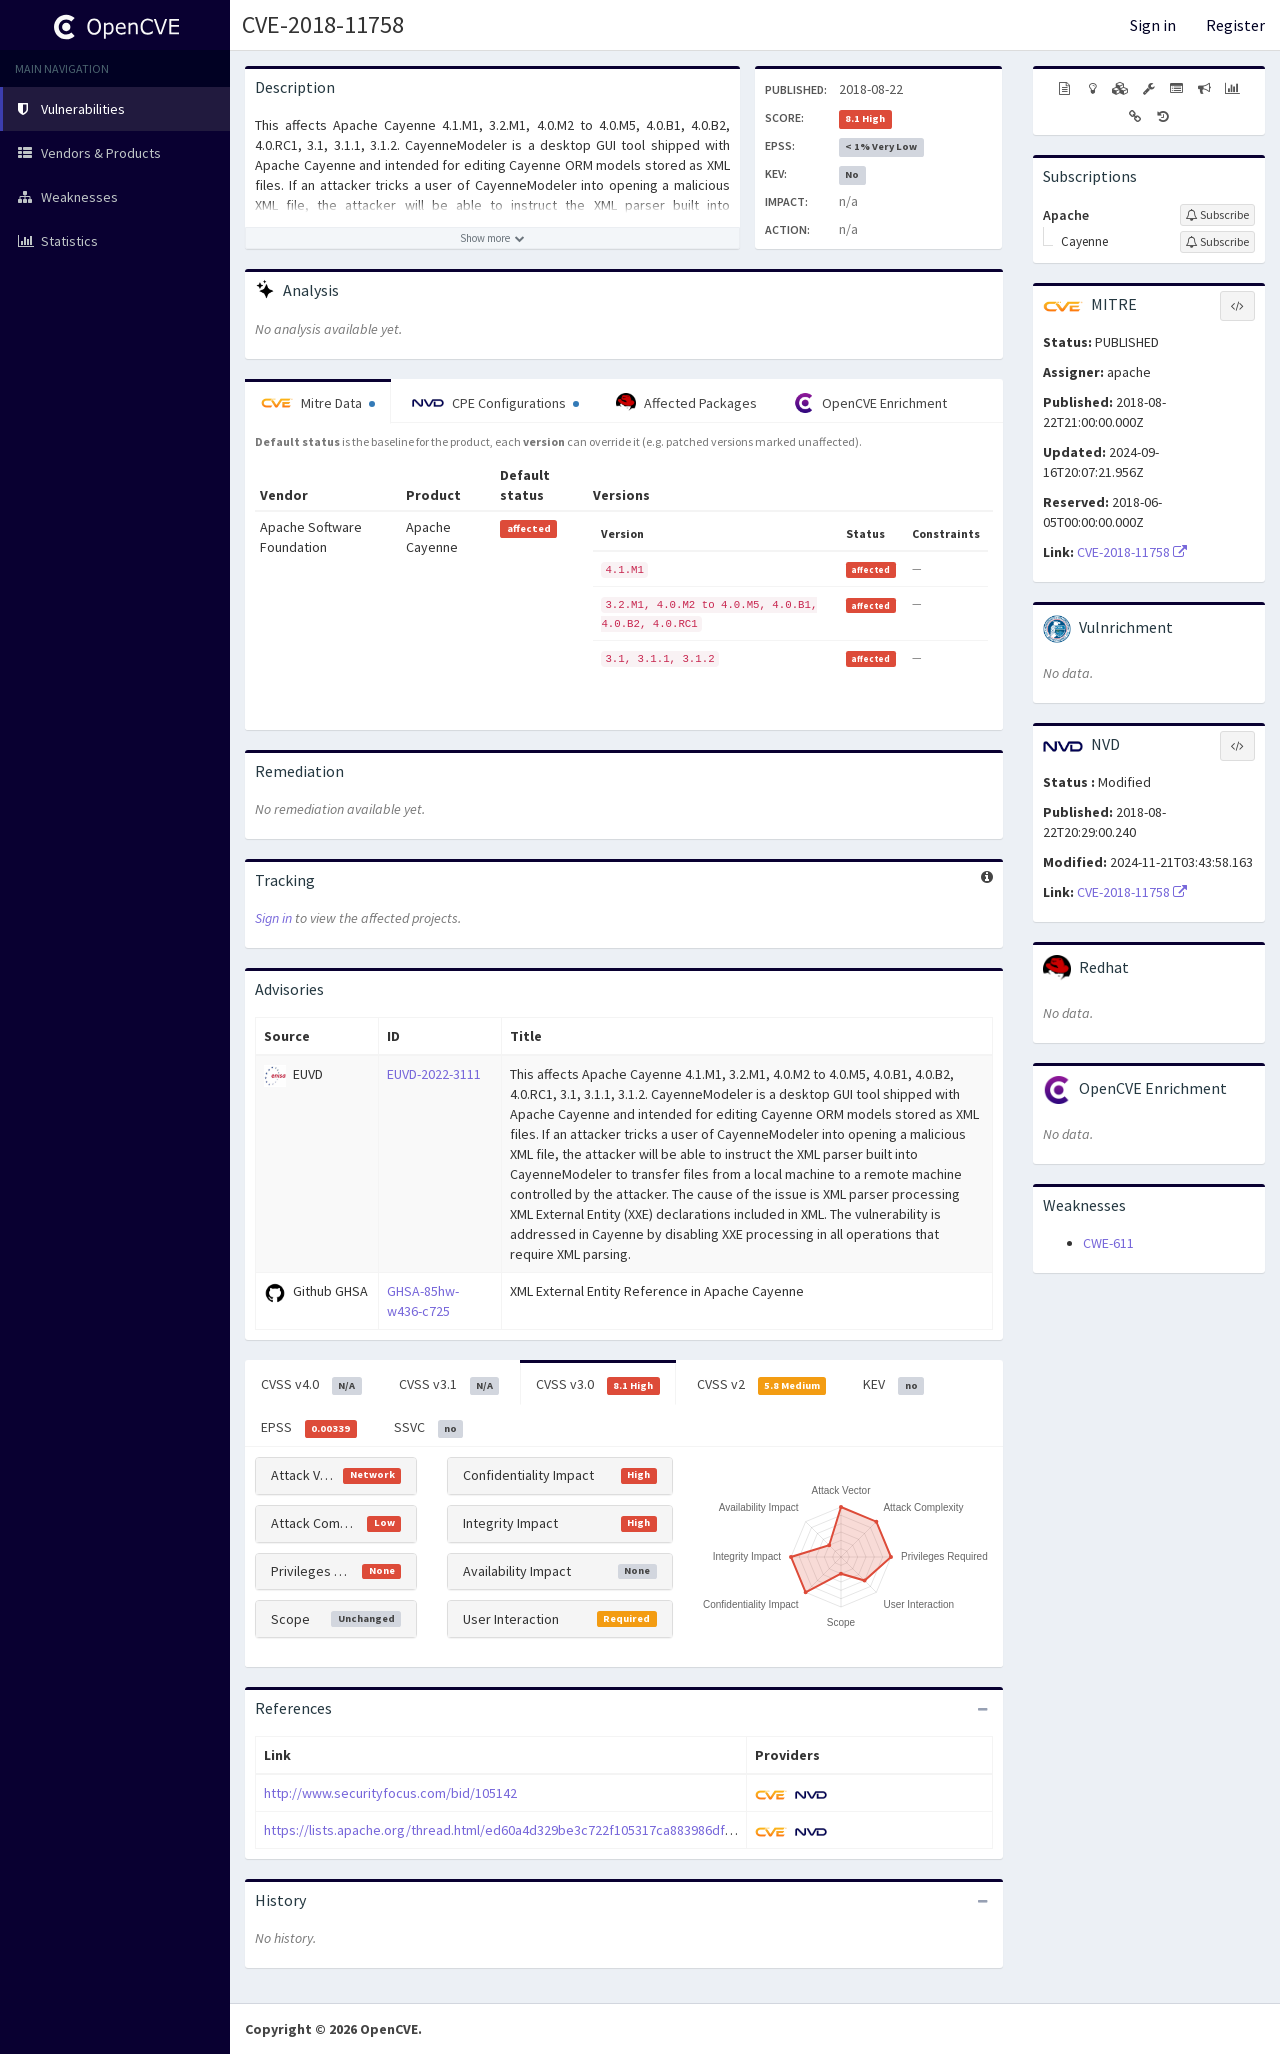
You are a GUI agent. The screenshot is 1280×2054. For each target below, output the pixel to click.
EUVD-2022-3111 (434, 1074)
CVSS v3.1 (449, 1385)
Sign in (1153, 25)
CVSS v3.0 (598, 1385)
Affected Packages (686, 403)
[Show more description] (492, 238)
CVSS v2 (762, 1385)
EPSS (309, 1428)
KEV (893, 1385)
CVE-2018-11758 (323, 24)
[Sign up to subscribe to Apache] (1217, 215)
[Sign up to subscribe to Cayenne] (1217, 242)
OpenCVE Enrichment (870, 403)
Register (1235, 25)
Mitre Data (318, 403)
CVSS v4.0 (311, 1385)
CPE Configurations (495, 403)
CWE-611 (1108, 1243)
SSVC (429, 1428)
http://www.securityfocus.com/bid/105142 (390, 1793)
